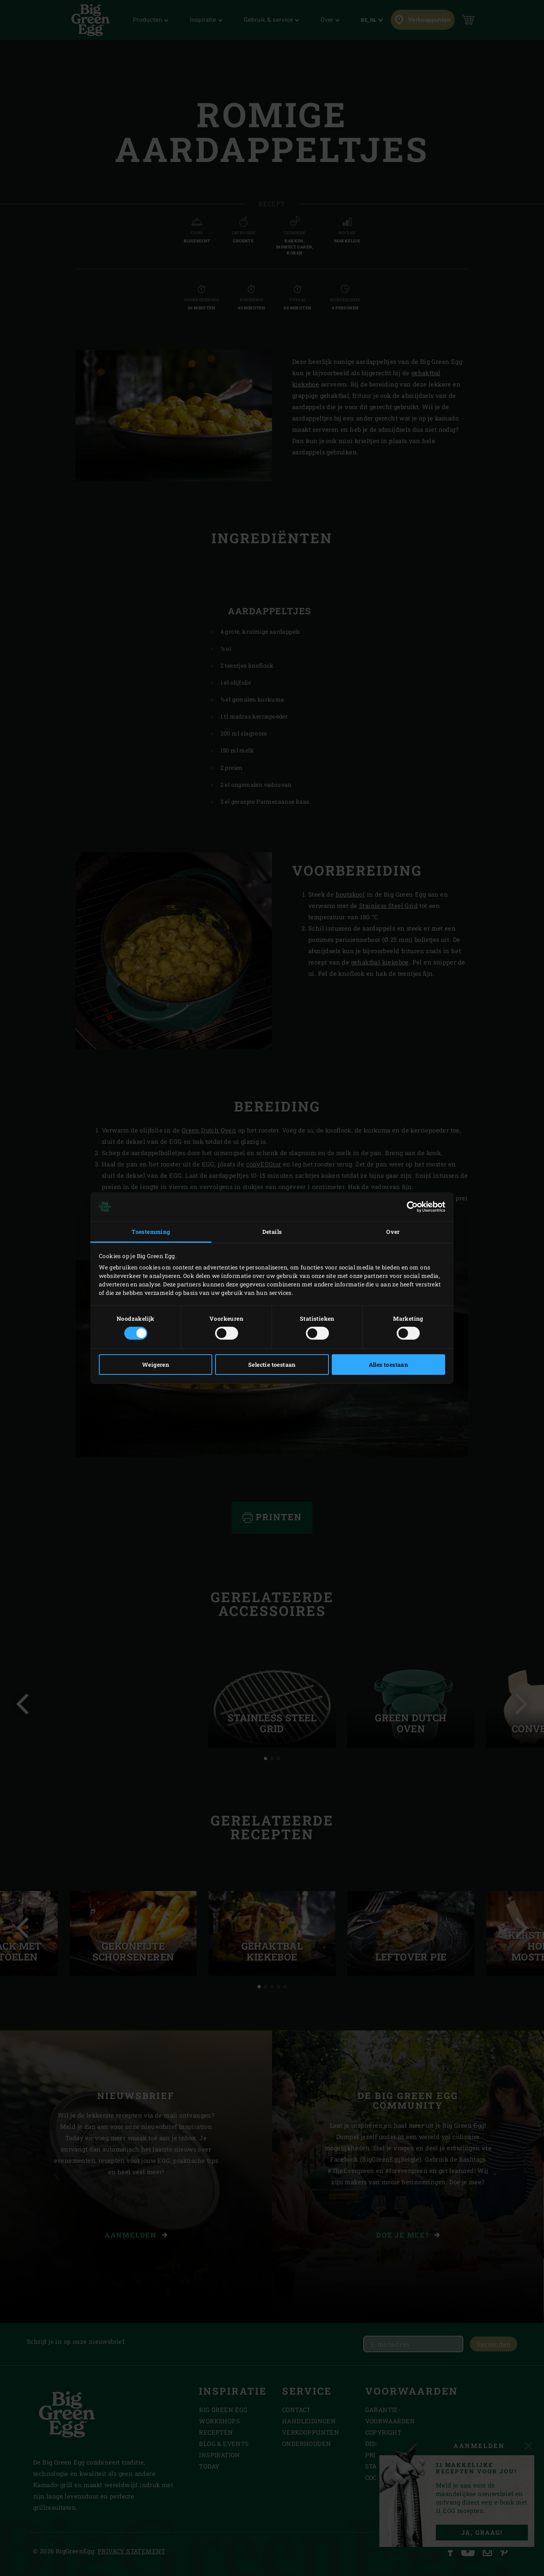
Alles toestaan (388, 1364)
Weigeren (155, 1364)
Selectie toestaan (272, 1364)
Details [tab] (272, 1231)
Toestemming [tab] (151, 1231)
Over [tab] (393, 1231)
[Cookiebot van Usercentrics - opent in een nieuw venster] (410, 1206)
